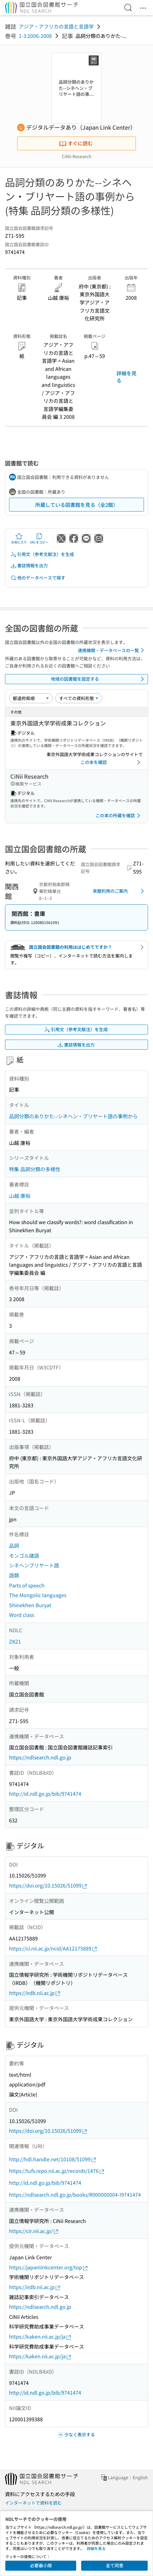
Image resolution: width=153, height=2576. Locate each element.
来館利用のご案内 (119, 891)
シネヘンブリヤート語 (34, 1565)
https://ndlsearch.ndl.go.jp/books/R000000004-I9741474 (75, 2194)
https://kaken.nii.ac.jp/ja (40, 2336)
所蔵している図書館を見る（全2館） (76, 504)
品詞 (14, 1545)
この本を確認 (111, 762)
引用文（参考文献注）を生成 (42, 554)
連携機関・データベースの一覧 (112, 650)
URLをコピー (39, 538)
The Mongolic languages (37, 1595)
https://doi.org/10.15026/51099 (48, 1885)
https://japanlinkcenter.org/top (48, 2267)
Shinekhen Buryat (30, 1605)
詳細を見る (126, 376)
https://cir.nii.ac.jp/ (34, 2231)
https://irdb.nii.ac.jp (35, 1993)
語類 (14, 1575)
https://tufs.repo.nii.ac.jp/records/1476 (57, 2171)
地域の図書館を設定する (98, 679)
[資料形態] (78, 698)
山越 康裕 (19, 1195)
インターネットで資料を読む (33, 2503)
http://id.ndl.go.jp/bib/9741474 (45, 1793)
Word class (21, 1614)
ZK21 (15, 1641)
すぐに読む (76, 143)
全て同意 (114, 2565)
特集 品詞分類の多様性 (34, 1169)
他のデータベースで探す (37, 577)
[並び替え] (31, 698)
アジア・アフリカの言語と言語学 (56, 26)
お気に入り (19, 538)
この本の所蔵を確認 (119, 815)
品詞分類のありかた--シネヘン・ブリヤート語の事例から (73, 1116)
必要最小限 (41, 2565)
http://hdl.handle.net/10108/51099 (53, 2159)
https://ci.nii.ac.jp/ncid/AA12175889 (53, 1948)
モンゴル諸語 (24, 1555)
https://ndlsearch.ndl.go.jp (40, 1757)
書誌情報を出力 (29, 565)
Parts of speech (27, 1585)
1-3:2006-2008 (35, 35)
